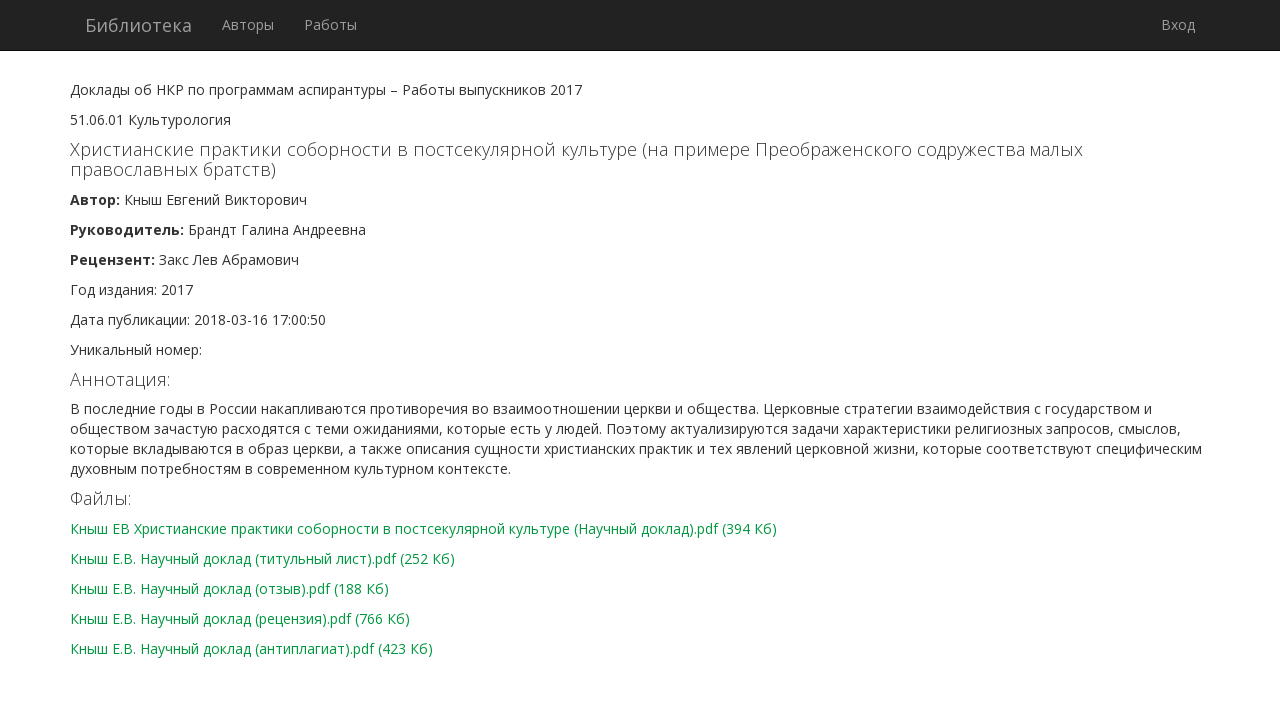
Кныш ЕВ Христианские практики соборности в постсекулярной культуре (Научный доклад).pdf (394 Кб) (423, 528)
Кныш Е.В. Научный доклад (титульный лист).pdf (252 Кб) (262, 558)
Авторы (248, 24)
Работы (330, 24)
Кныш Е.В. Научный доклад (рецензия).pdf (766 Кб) (240, 618)
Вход (1178, 24)
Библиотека (138, 25)
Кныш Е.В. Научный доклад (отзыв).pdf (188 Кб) (229, 588)
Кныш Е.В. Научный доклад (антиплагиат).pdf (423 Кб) (251, 648)
